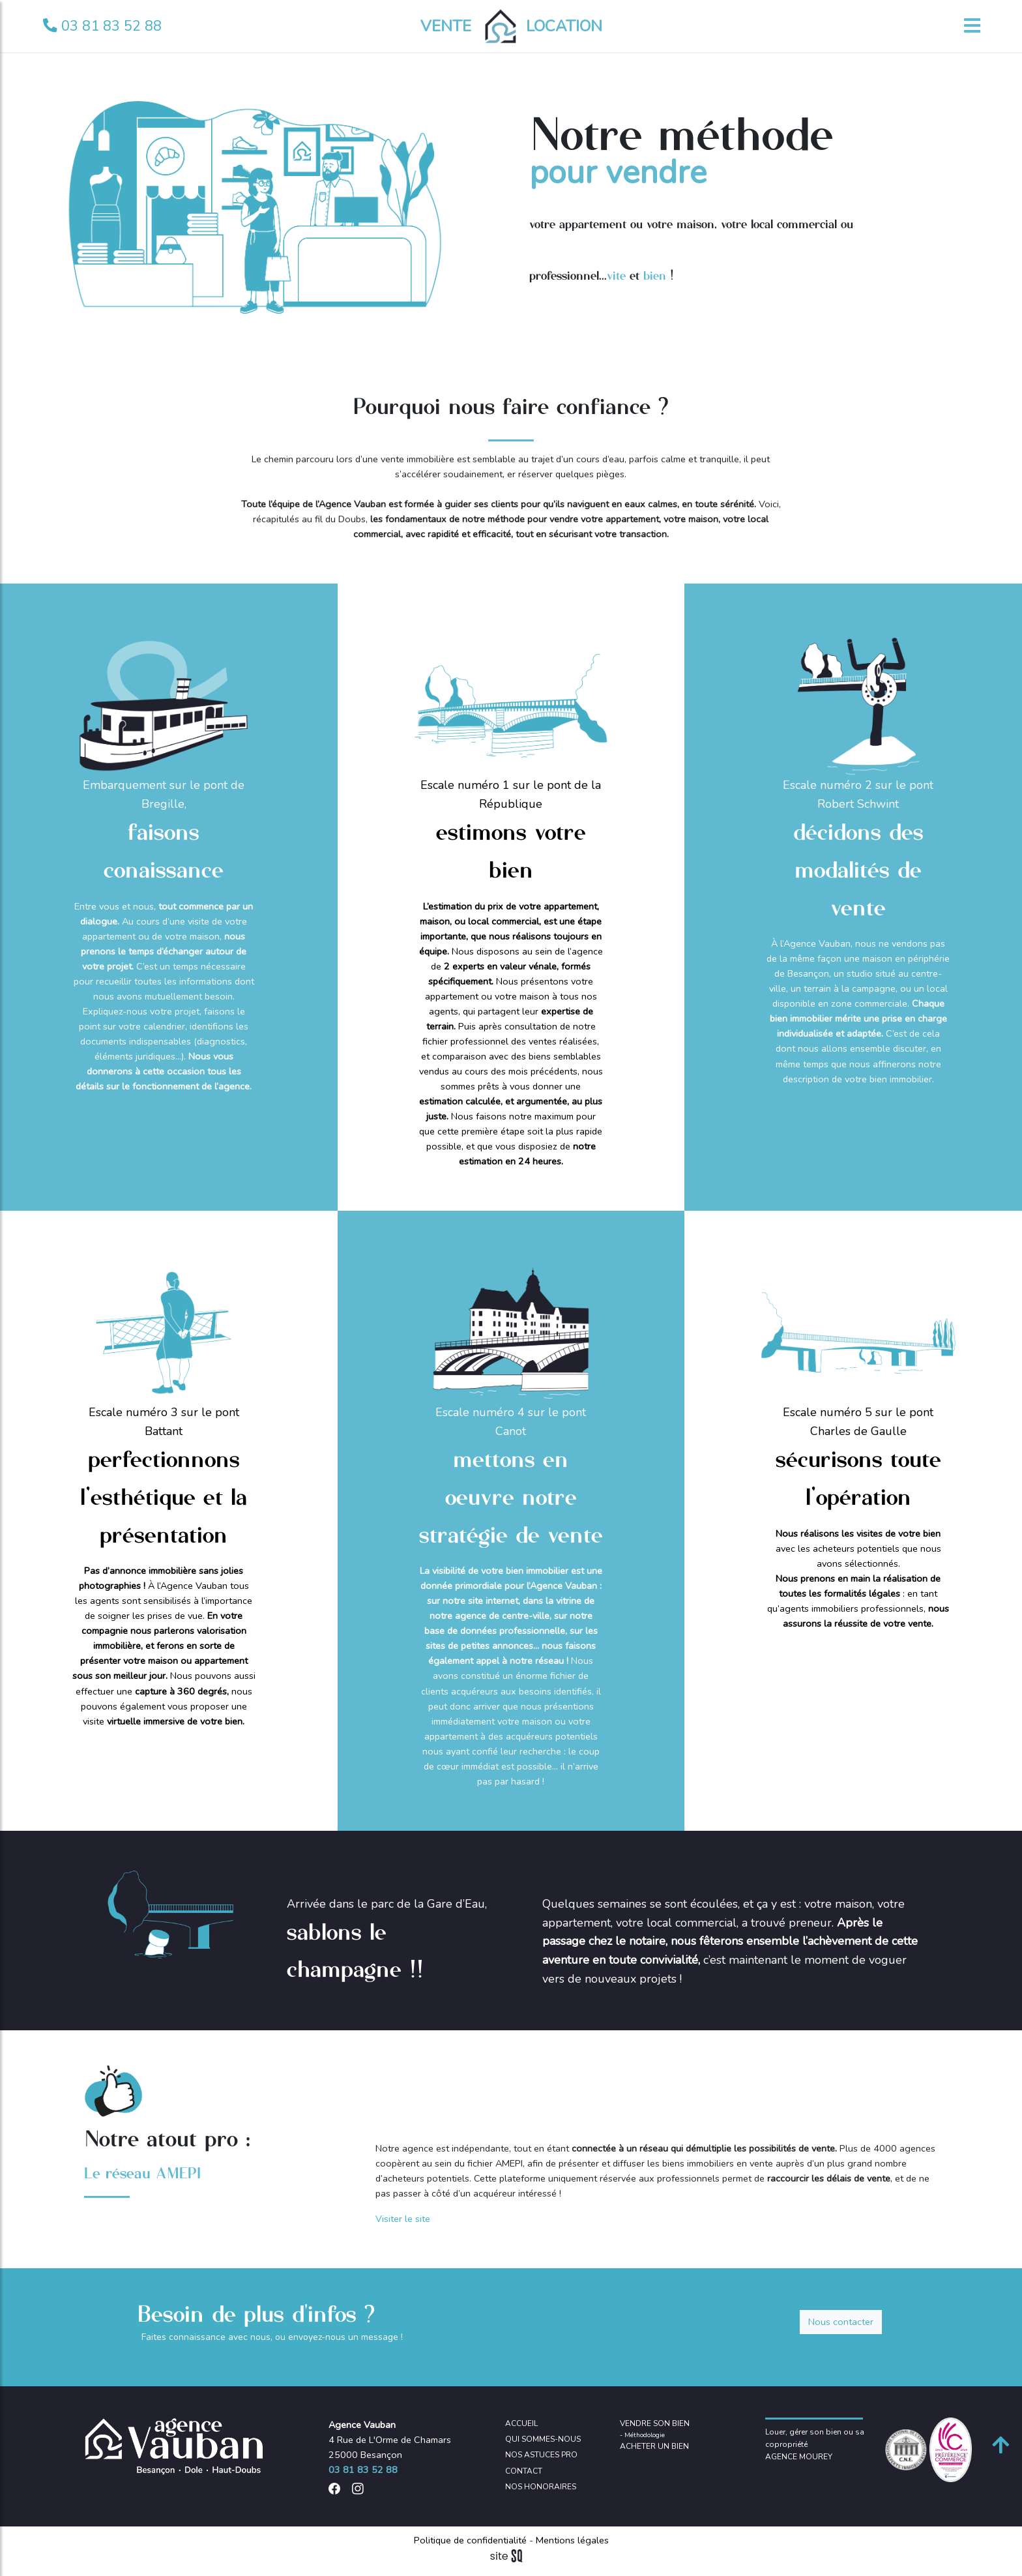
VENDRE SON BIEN (655, 2423)
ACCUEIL (521, 2423)
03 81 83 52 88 (102, 26)
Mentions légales (571, 2540)
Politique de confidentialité (471, 2540)
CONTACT (523, 2471)
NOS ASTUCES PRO (541, 2455)
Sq (511, 2556)
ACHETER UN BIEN (654, 2446)
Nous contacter (840, 2321)
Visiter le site (402, 2218)
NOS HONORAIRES (540, 2486)
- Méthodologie (642, 2435)
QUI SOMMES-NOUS (543, 2439)
